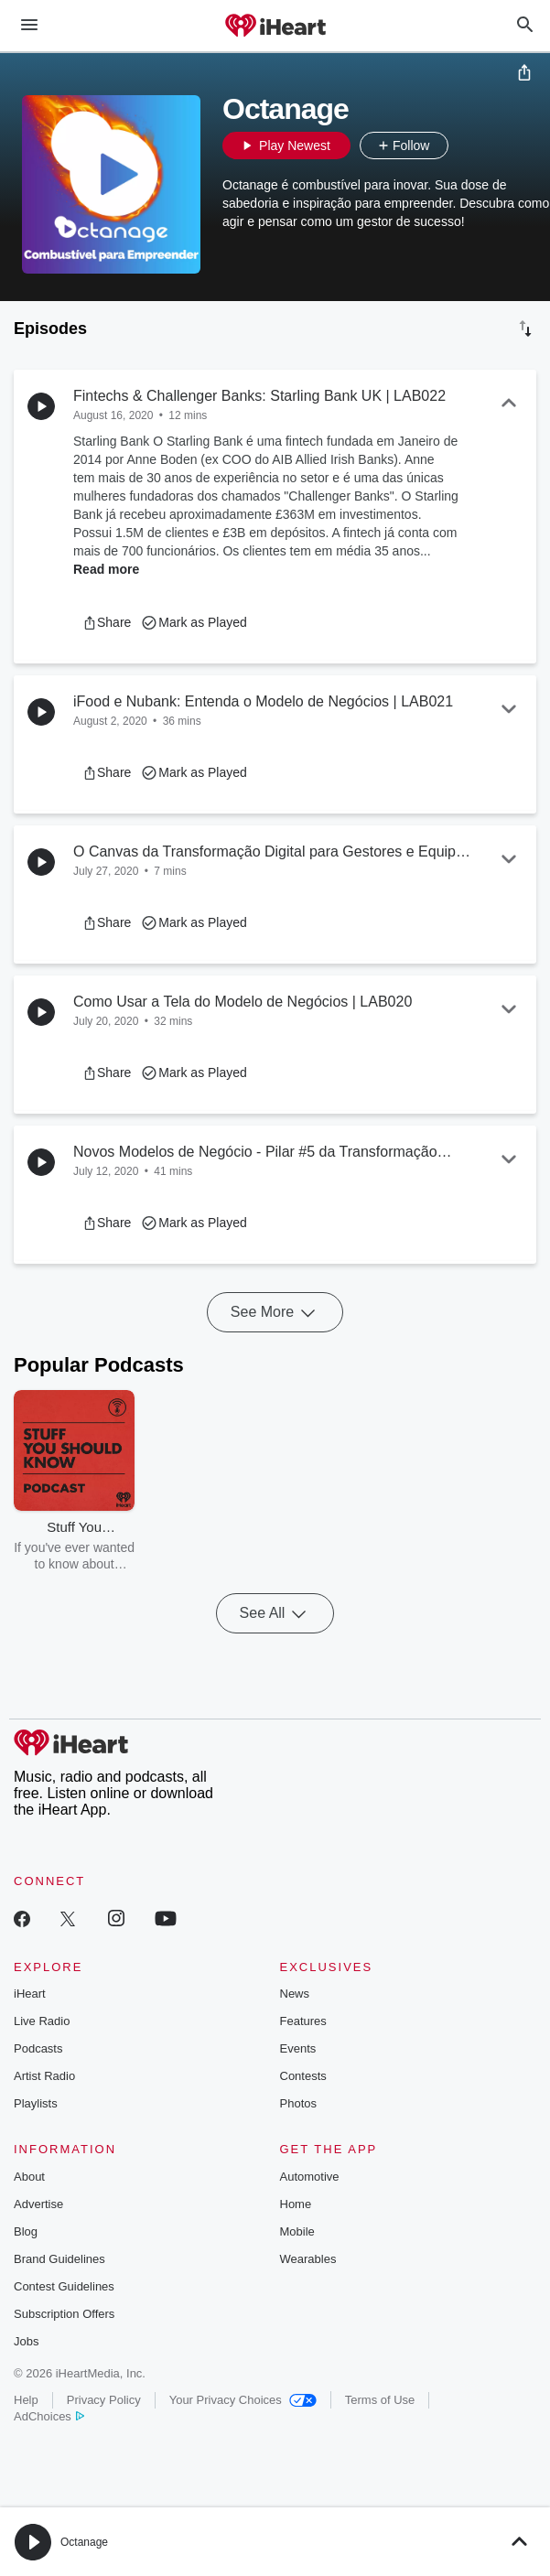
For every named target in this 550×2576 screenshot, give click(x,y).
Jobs (26, 2341)
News (295, 1993)
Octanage (84, 2542)
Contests (303, 2076)
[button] (467, 145)
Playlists (36, 2103)
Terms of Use (380, 2400)
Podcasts (38, 2048)
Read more (106, 569)
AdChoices (49, 2416)
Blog (26, 2231)
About (29, 2176)
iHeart (30, 1993)
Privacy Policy (104, 2400)
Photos (298, 2103)
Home (296, 2204)
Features (303, 2021)
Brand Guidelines (59, 2259)
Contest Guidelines (64, 2286)
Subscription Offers (64, 2314)
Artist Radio (44, 2076)
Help (26, 2400)
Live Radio (42, 2021)
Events (298, 2048)
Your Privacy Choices (243, 2400)
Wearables (308, 2259)
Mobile (297, 2231)
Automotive (310, 2176)
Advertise (38, 2204)
